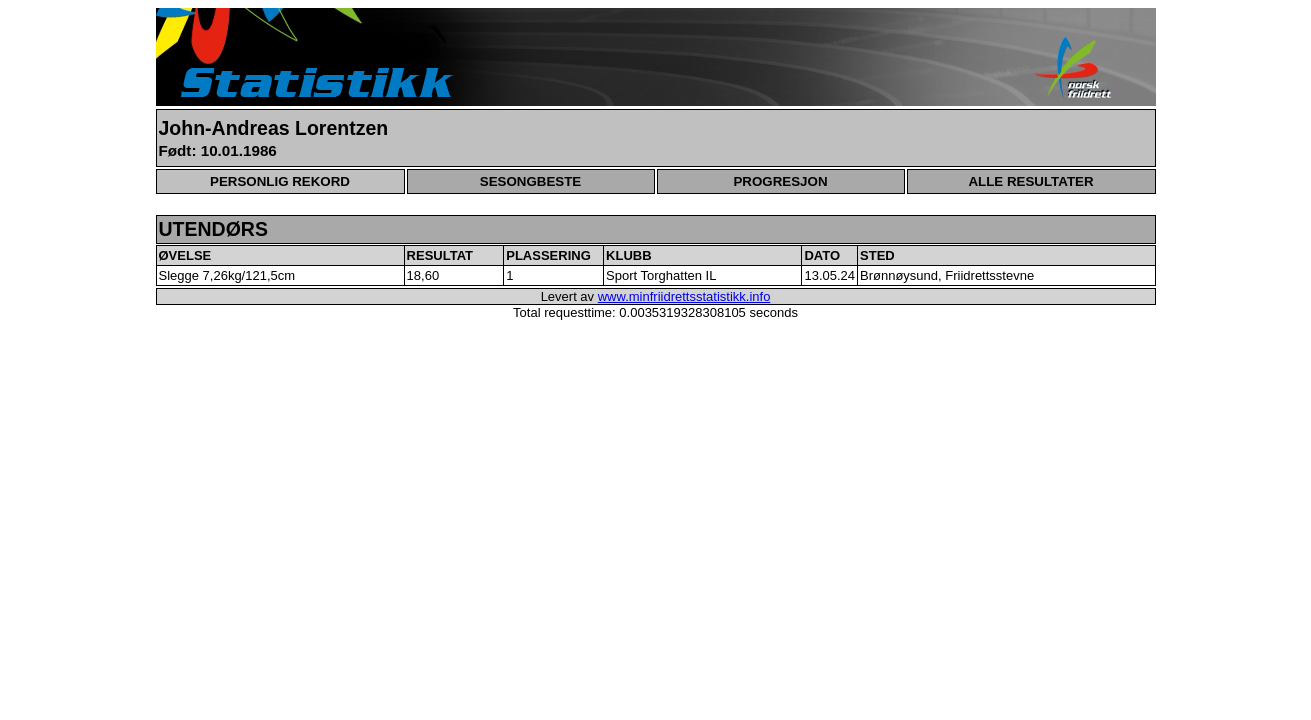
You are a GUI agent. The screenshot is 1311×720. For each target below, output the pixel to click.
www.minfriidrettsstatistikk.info (684, 296)
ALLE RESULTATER (1030, 181)
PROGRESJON (780, 181)
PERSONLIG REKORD (280, 181)
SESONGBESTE (530, 181)
